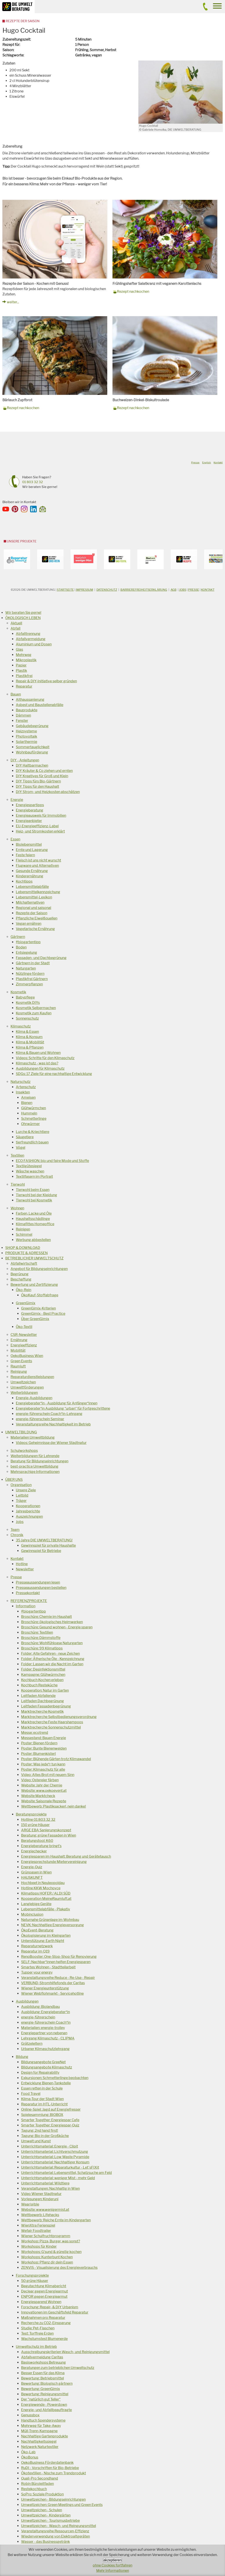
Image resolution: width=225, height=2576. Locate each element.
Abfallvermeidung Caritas (42, 2357)
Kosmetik (18, 992)
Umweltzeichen (23, 1382)
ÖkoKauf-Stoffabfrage (39, 1295)
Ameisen (28, 1097)
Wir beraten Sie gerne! (23, 613)
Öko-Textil (24, 1327)
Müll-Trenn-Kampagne (39, 2431)
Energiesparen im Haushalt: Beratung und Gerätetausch (66, 1856)
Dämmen (23, 715)
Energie (17, 800)
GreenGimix (25, 1303)
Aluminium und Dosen (34, 644)
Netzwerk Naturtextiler (39, 2447)
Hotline (22, 1564)
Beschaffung (21, 1279)
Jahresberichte (28, 1511)
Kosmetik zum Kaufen (33, 1013)
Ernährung (19, 1340)
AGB (173, 589)
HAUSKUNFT (32, 1877)
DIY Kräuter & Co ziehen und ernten (44, 771)
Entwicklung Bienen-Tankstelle (46, 2083)
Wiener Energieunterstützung (45, 1988)
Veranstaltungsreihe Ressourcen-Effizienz (55, 2531)
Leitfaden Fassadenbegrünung (46, 1706)
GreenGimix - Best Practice (43, 1313)
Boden (21, 947)
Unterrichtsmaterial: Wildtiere (45, 2183)
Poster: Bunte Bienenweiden (44, 1748)
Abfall (15, 628)
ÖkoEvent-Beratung (37, 1930)
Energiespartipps (30, 805)
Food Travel (30, 2094)
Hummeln (29, 1113)
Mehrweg (23, 655)
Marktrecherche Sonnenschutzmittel (51, 1727)
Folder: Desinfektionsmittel (43, 1669)
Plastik (21, 670)
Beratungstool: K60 (37, 1841)
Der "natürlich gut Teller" (41, 2399)
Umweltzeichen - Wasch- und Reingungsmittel (58, 2526)
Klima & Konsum (29, 1037)
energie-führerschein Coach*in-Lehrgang (49, 1414)
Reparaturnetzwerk (37, 1946)
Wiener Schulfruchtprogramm (45, 2236)
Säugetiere (25, 1137)
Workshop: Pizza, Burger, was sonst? (50, 2241)
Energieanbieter (29, 821)
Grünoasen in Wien (36, 1872)
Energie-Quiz (31, 1867)
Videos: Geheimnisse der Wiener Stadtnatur (51, 1443)
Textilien (17, 1155)
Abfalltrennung (28, 634)
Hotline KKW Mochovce (40, 1888)
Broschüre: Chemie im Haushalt (46, 1617)
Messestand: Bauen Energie (43, 1738)
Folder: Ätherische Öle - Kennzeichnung (52, 1659)
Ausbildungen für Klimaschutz (40, 1068)
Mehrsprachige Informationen (35, 1472)
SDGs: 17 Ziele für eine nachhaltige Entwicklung (54, 1074)
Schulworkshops (24, 1451)
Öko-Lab (28, 2452)
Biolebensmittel (29, 844)
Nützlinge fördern (30, 974)
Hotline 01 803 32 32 (38, 1819)
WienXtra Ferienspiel (38, 2225)
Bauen (16, 694)
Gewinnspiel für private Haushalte (48, 1545)
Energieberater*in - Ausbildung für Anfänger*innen (56, 1403)
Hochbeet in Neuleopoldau (43, 1883)
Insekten (23, 1092)
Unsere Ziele (26, 1490)
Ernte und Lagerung (32, 850)
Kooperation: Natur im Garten (45, 1690)
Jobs (182, 589)
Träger (21, 1501)
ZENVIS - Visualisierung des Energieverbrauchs (59, 2267)
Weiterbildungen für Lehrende (35, 1456)
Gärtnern (18, 937)
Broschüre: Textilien (37, 1632)
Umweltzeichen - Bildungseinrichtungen (53, 2499)
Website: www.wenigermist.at (45, 2209)
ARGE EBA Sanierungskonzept (46, 1830)
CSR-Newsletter (24, 1335)
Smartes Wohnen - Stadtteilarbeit (48, 1967)
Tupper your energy (37, 1972)
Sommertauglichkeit (32, 747)
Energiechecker (34, 1851)
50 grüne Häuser (34, 2281)
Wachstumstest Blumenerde (44, 2339)
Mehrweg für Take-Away (41, 2426)
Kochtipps (24, 881)
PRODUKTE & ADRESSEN (26, 1253)
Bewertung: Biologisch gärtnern (47, 2383)
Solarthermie (26, 742)
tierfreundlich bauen (32, 1142)
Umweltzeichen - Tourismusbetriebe (50, 2520)
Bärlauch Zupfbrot (17, 400)
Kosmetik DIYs (28, 1003)
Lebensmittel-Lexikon (34, 897)
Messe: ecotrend (34, 1733)
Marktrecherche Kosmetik (42, 1711)
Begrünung (20, 1274)
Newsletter (25, 1569)
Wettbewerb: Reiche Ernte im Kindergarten (56, 2220)
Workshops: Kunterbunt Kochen (47, 2257)
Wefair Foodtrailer (36, 2231)
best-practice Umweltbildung (34, 1466)
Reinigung (19, 1371)
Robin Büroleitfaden (37, 2484)
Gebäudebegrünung (32, 726)
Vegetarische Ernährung (35, 929)
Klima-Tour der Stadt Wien (42, 2099)
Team (15, 1530)
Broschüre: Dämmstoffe (40, 1638)
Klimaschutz (21, 1026)
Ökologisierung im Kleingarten (46, 1935)
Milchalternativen (30, 902)
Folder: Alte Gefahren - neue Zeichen (50, 1653)
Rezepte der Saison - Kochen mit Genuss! (35, 284)
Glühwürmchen (33, 1108)
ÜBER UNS (14, 1480)
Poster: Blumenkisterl (38, 1754)
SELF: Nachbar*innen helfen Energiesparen (56, 1962)
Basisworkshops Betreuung (43, 2362)
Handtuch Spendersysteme (43, 2420)
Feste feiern (25, 855)
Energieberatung (29, 810)
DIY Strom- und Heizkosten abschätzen (48, 792)
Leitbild (22, 1495)
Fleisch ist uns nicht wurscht (38, 860)
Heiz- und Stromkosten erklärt (40, 831)
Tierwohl (18, 1184)
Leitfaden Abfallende (38, 1696)
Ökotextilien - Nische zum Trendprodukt (53, 2473)
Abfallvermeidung (30, 639)
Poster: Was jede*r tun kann (43, 1764)
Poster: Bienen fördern (39, 1743)
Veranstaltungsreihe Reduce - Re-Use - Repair (58, 1978)
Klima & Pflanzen (30, 1047)
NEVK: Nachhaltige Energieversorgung (52, 1925)
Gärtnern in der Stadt (33, 963)
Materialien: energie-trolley (43, 2028)
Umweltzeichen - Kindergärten (46, 2515)
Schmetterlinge (33, 1118)
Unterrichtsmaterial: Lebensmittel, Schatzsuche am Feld (66, 2173)
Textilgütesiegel (29, 1166)
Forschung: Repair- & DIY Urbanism (49, 2307)
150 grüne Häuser (35, 1825)
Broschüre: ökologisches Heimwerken (52, 1622)
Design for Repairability (40, 2072)
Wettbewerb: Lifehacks (40, 2215)
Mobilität (18, 1350)
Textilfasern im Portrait (34, 1176)
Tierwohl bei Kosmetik (34, 1200)
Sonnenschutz (27, 1018)
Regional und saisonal (33, 908)
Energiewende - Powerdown (44, 2405)
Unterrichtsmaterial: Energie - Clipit (49, 2146)
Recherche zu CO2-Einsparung (46, 2323)
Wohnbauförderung (32, 752)
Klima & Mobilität (30, 1042)
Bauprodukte (26, 710)
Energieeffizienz (24, 1345)
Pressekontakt (28, 1593)
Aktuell (16, 623)
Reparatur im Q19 (35, 1951)
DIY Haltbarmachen (32, 765)
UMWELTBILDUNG (21, 1432)
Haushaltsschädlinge (33, 1219)
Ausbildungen (27, 2001)
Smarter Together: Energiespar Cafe (50, 2120)
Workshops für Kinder (39, 2246)
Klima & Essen (27, 1032)
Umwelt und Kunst (36, 2141)
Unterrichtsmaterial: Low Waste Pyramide (55, 2157)
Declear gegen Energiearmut (44, 2291)
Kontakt (207, 589)
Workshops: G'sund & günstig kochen (51, 2252)
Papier (21, 665)
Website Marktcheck (38, 1796)
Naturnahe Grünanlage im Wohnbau (50, 1920)
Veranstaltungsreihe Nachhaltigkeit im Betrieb (53, 1424)
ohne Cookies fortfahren (112, 2565)
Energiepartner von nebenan (44, 2033)
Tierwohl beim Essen (32, 1190)
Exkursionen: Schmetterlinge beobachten (54, 2078)
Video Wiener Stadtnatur (41, 2194)
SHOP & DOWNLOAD (22, 1248)
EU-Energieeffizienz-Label (37, 826)
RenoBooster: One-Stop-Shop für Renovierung (59, 1957)
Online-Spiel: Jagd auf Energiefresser (51, 2109)
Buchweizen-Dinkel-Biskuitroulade (140, 400)
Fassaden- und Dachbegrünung (41, 958)
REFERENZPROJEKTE (29, 1601)
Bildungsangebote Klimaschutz (46, 2067)
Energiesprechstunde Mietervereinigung (54, 1862)
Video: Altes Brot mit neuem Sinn (47, 1775)
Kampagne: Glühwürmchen (43, 1675)
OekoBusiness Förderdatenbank (47, 2462)
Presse (193, 589)
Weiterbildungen (24, 1393)
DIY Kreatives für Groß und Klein (42, 776)
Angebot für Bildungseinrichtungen (39, 1269)
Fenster (22, 721)
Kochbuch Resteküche (39, 1685)
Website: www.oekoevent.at (44, 1790)
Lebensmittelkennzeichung (38, 892)
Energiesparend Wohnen (41, 2302)
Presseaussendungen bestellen (41, 1588)
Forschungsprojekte (32, 2275)
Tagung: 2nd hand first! (39, 2130)
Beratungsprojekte (31, 1814)
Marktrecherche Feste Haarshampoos (52, 1722)
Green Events (21, 1361)
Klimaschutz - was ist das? (37, 1063)
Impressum (84, 589)
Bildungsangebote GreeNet (43, 2062)
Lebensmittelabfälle (32, 887)
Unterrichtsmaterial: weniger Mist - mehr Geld (58, 2178)
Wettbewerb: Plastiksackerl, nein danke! (53, 1806)
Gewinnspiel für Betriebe (41, 1551)
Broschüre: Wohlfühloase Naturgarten (52, 1643)
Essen (15, 839)
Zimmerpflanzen (29, 984)
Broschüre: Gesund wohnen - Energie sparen (57, 1627)
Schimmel (24, 1234)
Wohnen (17, 1208)
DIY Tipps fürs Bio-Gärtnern (38, 781)
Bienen (26, 1103)
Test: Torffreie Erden (37, 2333)
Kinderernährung (29, 876)
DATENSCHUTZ (106, 589)
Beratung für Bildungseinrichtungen (39, 1461)
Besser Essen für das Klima (43, 2373)
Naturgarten (26, 968)
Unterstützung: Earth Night (42, 1941)
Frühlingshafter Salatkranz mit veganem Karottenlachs (156, 284)
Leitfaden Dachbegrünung (42, 1701)
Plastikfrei (24, 676)
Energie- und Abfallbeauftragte (46, 2410)
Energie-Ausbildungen (34, 1398)
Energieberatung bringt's (41, 1846)
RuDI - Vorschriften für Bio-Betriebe (50, 2468)
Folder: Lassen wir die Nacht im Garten (52, 1664)
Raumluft (18, 1366)
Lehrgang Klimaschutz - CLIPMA (47, 2038)
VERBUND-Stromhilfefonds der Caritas (53, 1983)
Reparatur (24, 686)
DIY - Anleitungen (25, 760)
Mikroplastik (26, 660)
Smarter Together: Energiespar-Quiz (50, 2125)
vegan (97, 55)
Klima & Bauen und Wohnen (38, 1053)
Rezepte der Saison (23, 21)
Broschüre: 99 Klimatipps (42, 1648)
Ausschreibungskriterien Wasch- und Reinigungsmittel (65, 2352)
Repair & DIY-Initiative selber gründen (46, 681)
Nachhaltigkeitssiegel (38, 2441)
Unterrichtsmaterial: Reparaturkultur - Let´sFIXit (60, 2167)
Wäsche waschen (30, 1171)
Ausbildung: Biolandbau (40, 2007)
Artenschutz (26, 1087)
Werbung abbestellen (33, 1240)
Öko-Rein (23, 1290)
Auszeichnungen (29, 1516)
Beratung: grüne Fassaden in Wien (48, 1835)
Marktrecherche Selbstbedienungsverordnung (59, 1717)
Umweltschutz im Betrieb (36, 2347)
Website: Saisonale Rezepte (43, 1801)
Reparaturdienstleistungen (32, 1377)
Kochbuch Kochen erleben (42, 1680)
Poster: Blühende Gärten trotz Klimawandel (56, 1759)
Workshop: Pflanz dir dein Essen (47, 2262)
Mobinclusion (32, 1914)
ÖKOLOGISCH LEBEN (23, 618)
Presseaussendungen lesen (38, 1582)
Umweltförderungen (27, 1387)
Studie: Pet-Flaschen (37, 2328)
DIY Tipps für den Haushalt (37, 786)
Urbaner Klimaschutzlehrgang (45, 2049)
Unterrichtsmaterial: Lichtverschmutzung (54, 2152)
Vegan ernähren (28, 923)
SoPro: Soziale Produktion (42, 2494)
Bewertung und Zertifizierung (34, 1285)
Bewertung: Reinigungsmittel (44, 2394)
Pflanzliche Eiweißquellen (36, 918)
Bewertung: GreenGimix (40, 2389)
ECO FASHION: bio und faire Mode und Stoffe (52, 1161)
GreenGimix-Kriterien (38, 1308)
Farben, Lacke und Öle (34, 1213)
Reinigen (23, 1229)
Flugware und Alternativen (37, 865)
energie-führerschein (38, 2017)
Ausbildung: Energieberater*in (45, 2012)
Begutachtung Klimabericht (43, 2286)
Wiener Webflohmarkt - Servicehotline (52, 1993)
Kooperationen (28, 1506)
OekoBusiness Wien (27, 1356)
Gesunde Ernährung (32, 871)
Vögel (20, 1147)
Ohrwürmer (30, 1124)
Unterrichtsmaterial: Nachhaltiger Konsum (55, 2162)
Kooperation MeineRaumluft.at (46, 1899)
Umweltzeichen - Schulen (41, 2510)
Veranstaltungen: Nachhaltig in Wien (50, 2188)
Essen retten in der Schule (42, 2088)
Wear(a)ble (30, 2204)
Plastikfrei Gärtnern (32, 979)
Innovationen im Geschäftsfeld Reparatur (54, 2312)
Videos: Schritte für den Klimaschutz (45, 1058)
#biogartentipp (28, 942)
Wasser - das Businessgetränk (45, 2542)
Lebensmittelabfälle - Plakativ (45, 1909)
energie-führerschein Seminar (40, 1419)
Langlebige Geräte (36, 1904)
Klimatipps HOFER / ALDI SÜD (46, 1893)
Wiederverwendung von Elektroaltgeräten (55, 2536)
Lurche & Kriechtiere (32, 1132)
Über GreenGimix (35, 1319)
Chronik (17, 1535)
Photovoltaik (26, 736)
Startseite (65, 589)
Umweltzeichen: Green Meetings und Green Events (62, 2505)
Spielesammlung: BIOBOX (42, 2115)
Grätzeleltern (31, 2043)
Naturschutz (21, 1082)
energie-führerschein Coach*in (46, 2022)
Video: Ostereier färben (40, 1780)
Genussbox (30, 2415)
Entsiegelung (26, 952)
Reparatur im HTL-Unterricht (44, 2104)
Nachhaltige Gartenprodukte (44, 2436)
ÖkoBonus (29, 2457)
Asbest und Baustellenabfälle (39, 705)
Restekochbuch (34, 2489)
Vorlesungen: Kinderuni (39, 2199)
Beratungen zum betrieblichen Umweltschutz (57, 2368)
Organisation (21, 1485)
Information (25, 1606)
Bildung (22, 2057)
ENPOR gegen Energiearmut (44, 2296)
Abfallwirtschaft (24, 1263)
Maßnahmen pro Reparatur (43, 2318)
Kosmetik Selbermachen (36, 1008)
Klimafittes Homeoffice (35, 1224)
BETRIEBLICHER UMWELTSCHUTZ (34, 1258)
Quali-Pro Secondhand (39, 2478)
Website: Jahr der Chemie (41, 1785)
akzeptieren (112, 2560)
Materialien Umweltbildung (33, 1437)
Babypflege (25, 997)
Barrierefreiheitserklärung (143, 589)
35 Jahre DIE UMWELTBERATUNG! (44, 1540)
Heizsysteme (26, 731)
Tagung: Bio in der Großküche (45, 2136)
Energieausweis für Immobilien (41, 815)
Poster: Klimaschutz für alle (43, 1769)
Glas (19, 649)
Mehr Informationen (112, 2571)
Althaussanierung (30, 699)
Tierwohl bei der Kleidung (36, 1195)
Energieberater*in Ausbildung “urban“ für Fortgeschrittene (63, 1408)
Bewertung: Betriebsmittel (42, 2378)
